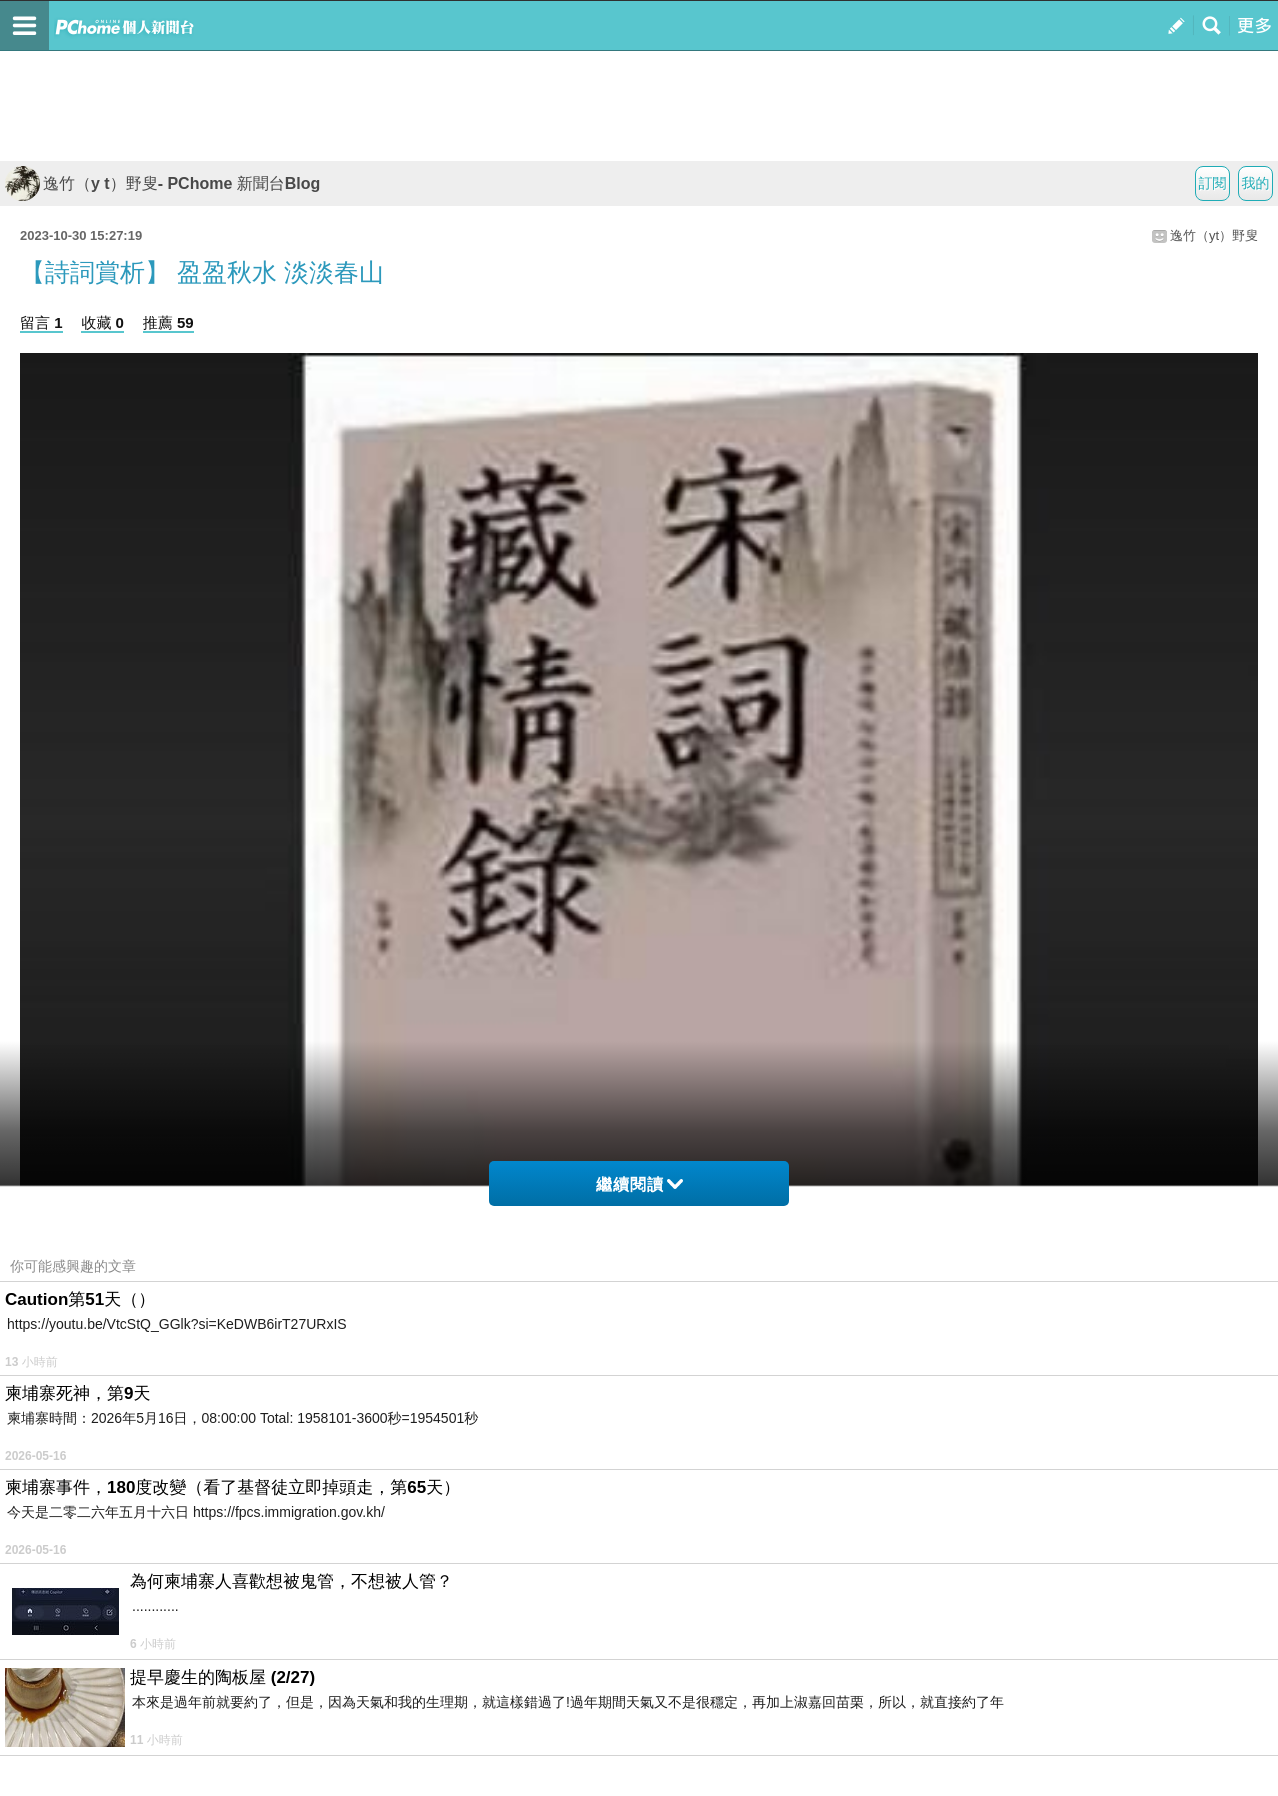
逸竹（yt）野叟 (1214, 235)
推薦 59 (168, 322)
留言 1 (41, 322)
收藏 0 (102, 322)
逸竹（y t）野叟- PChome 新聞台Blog (162, 183)
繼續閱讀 (639, 1184)
